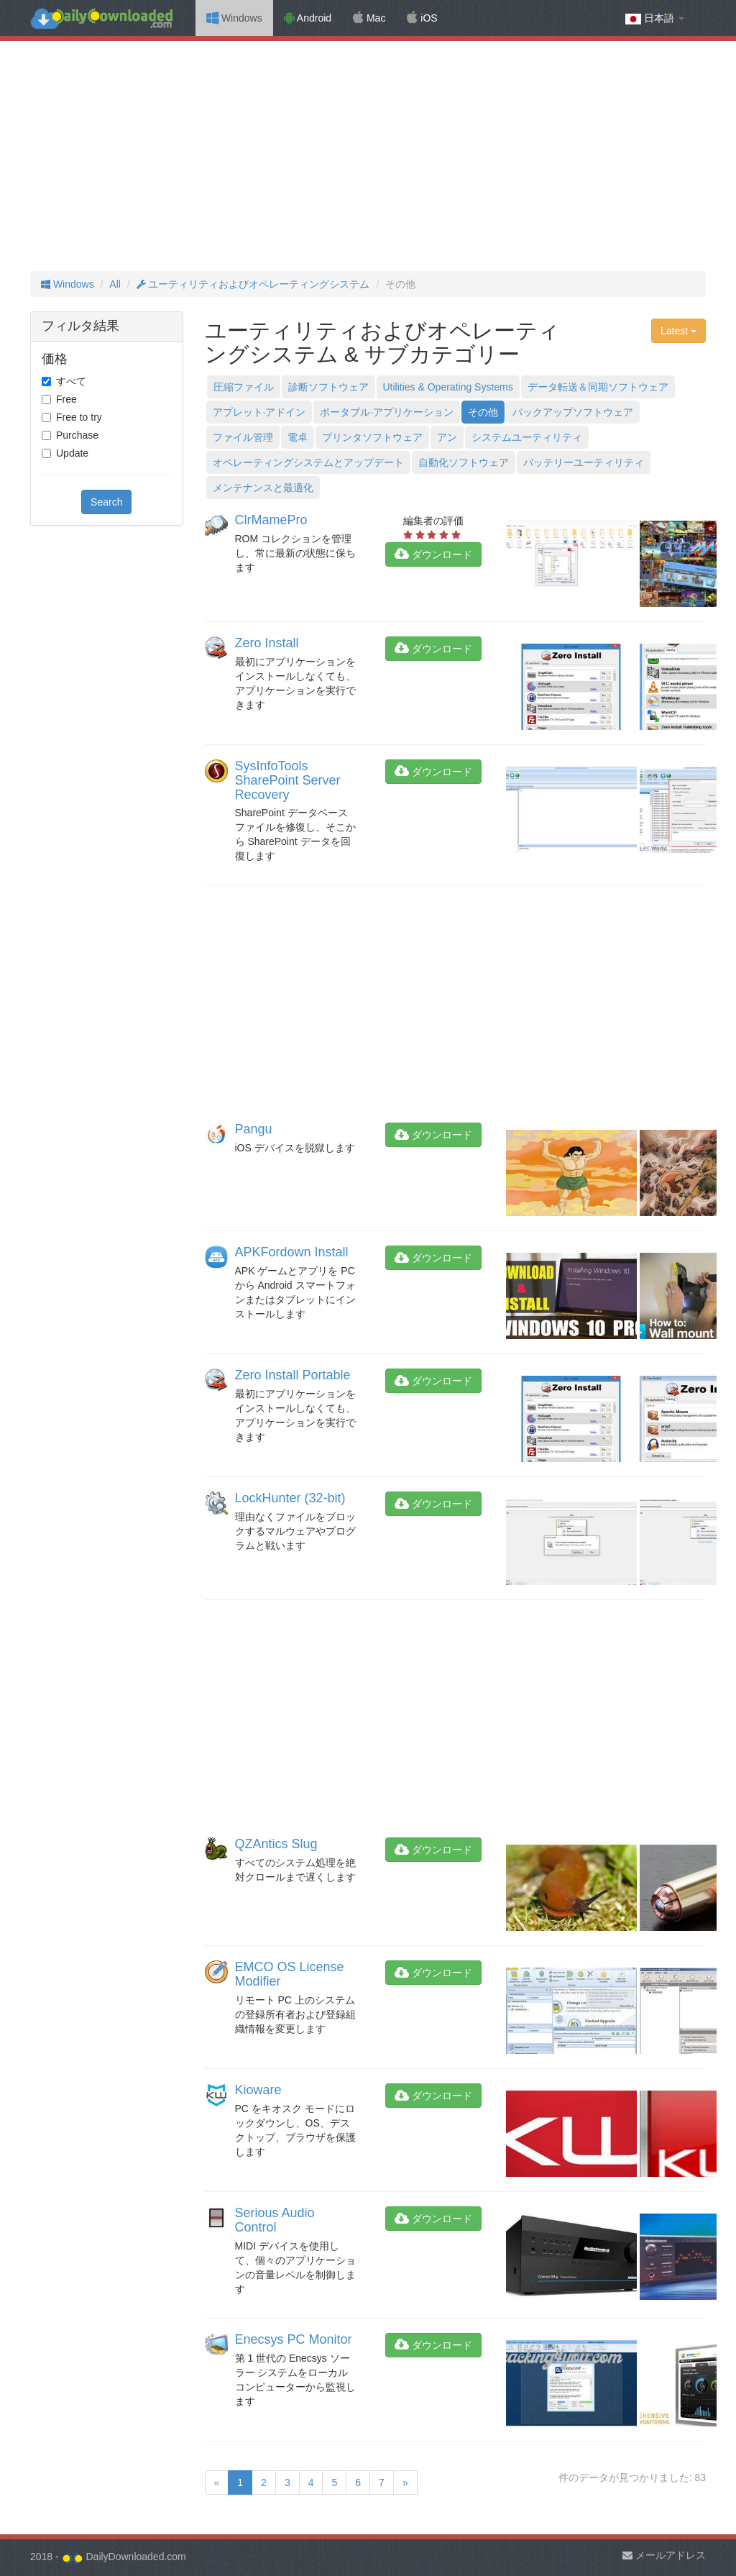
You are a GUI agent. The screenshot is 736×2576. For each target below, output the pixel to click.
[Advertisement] (368, 156)
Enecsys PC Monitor (293, 2339)
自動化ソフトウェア (463, 462)
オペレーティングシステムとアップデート (308, 462)
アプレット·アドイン (259, 412)
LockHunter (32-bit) (290, 1498)
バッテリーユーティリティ (583, 462)
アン (447, 437)
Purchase (77, 435)
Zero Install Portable (293, 1375)
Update (72, 453)
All (115, 284)
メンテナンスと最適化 (263, 487)
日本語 (654, 18)
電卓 (298, 437)
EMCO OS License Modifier (289, 1974)
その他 (483, 412)
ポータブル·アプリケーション (387, 412)
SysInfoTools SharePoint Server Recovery (288, 780)
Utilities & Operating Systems (448, 387)
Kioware (258, 2090)
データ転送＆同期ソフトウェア (598, 387)
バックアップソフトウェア (572, 412)
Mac (369, 18)
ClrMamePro (271, 520)
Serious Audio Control (275, 2220)
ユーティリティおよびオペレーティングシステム (253, 284)
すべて (71, 381)
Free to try (79, 417)
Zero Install (267, 643)
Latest (678, 331)
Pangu (253, 1129)
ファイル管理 (243, 437)
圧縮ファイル (243, 387)
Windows (234, 18)
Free (66, 399)
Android (307, 18)
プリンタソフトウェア (372, 437)
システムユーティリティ (527, 437)
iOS (422, 18)
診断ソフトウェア (328, 387)
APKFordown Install (292, 1252)
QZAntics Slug (276, 1844)
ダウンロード (433, 554)
